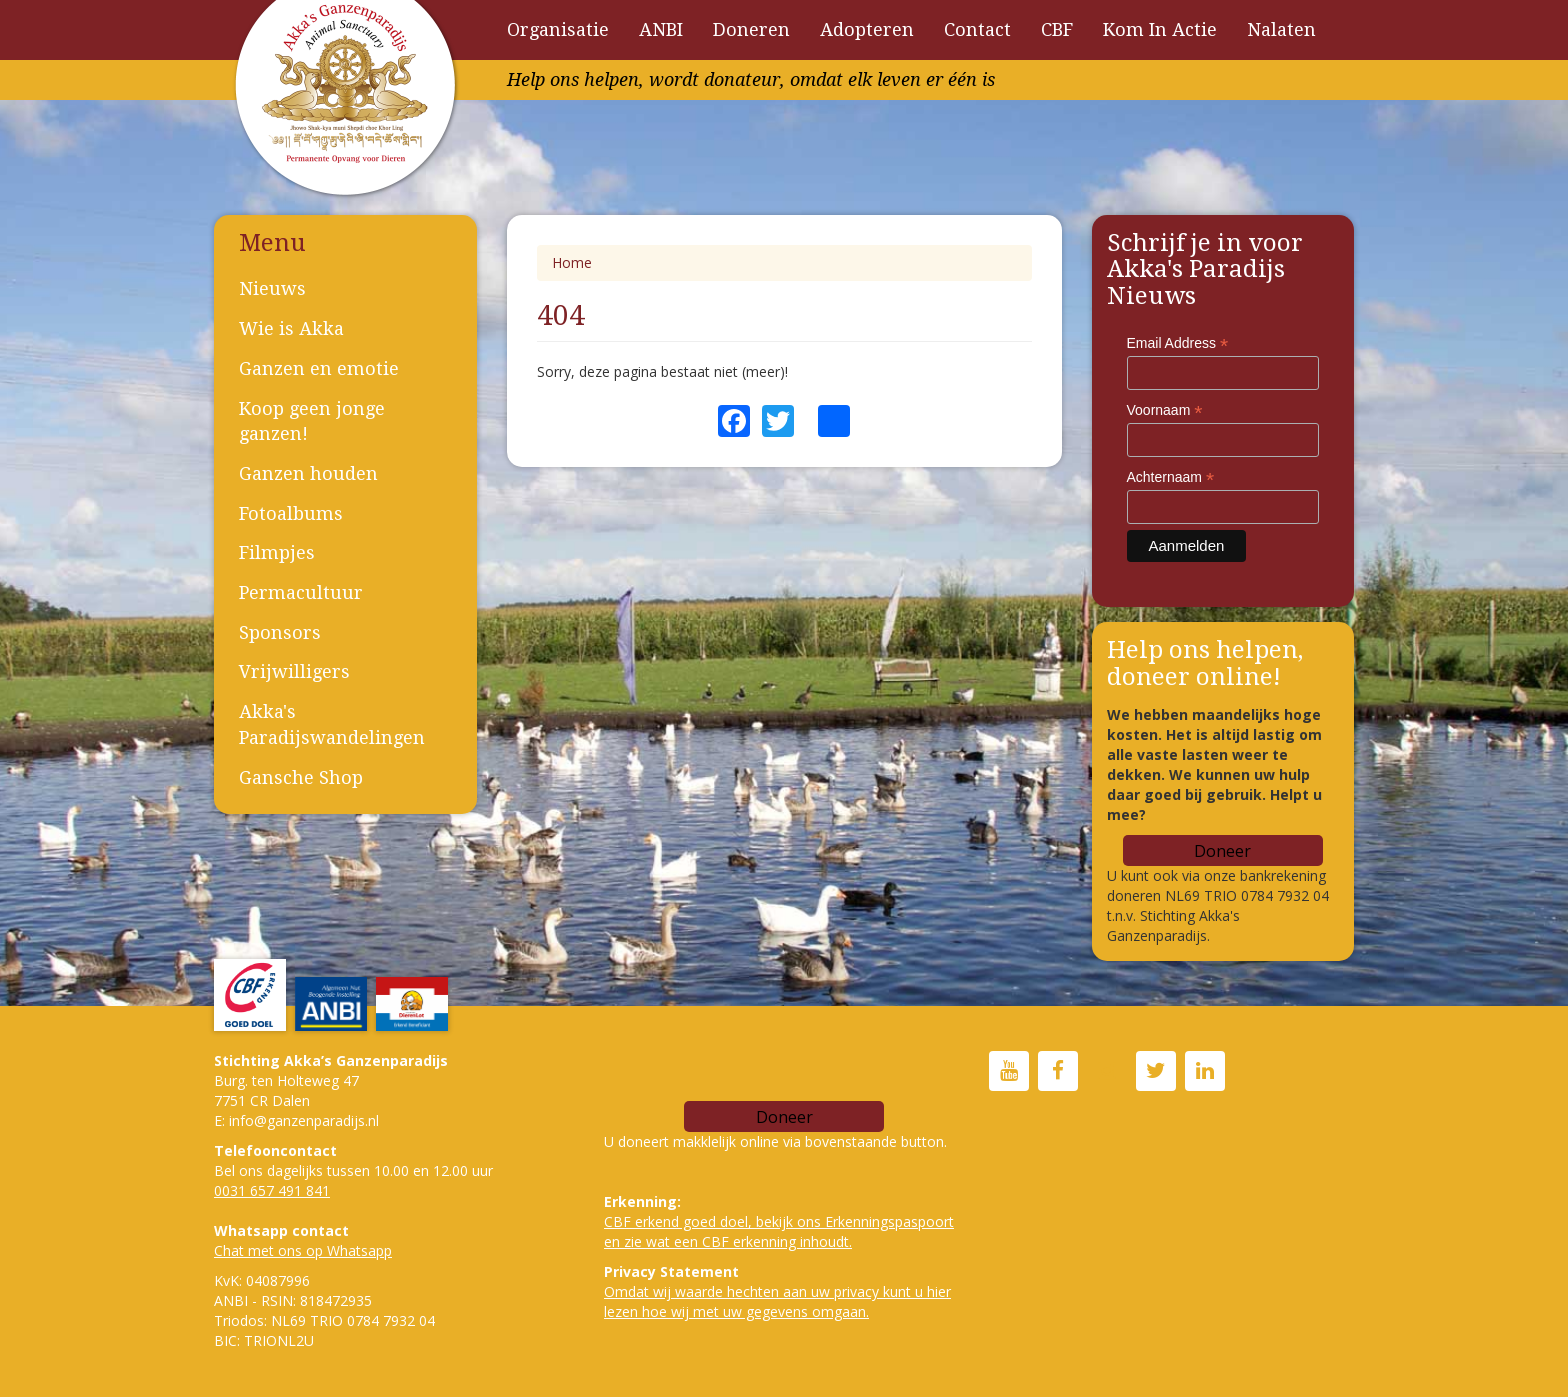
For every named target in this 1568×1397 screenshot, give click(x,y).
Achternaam (1171, 477)
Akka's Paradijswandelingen (332, 724)
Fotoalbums (291, 513)
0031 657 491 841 (272, 1190)
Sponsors (280, 632)
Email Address (1178, 343)
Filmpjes (277, 552)
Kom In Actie (1160, 29)
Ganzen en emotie (319, 368)
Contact (977, 29)
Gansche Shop (301, 777)
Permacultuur (301, 592)
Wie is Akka (291, 328)
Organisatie (558, 29)
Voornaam (1165, 410)
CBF (1057, 29)
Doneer (1222, 851)
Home (572, 262)
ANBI (661, 29)
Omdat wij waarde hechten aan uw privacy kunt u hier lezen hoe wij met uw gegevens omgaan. (777, 1301)
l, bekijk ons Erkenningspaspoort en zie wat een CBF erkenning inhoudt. (779, 1231)
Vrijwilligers (294, 671)
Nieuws (272, 288)
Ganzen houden (308, 473)
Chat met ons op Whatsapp (303, 1250)
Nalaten (1281, 29)
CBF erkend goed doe (674, 1221)
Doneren (751, 29)
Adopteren (867, 29)
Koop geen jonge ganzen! (312, 421)
